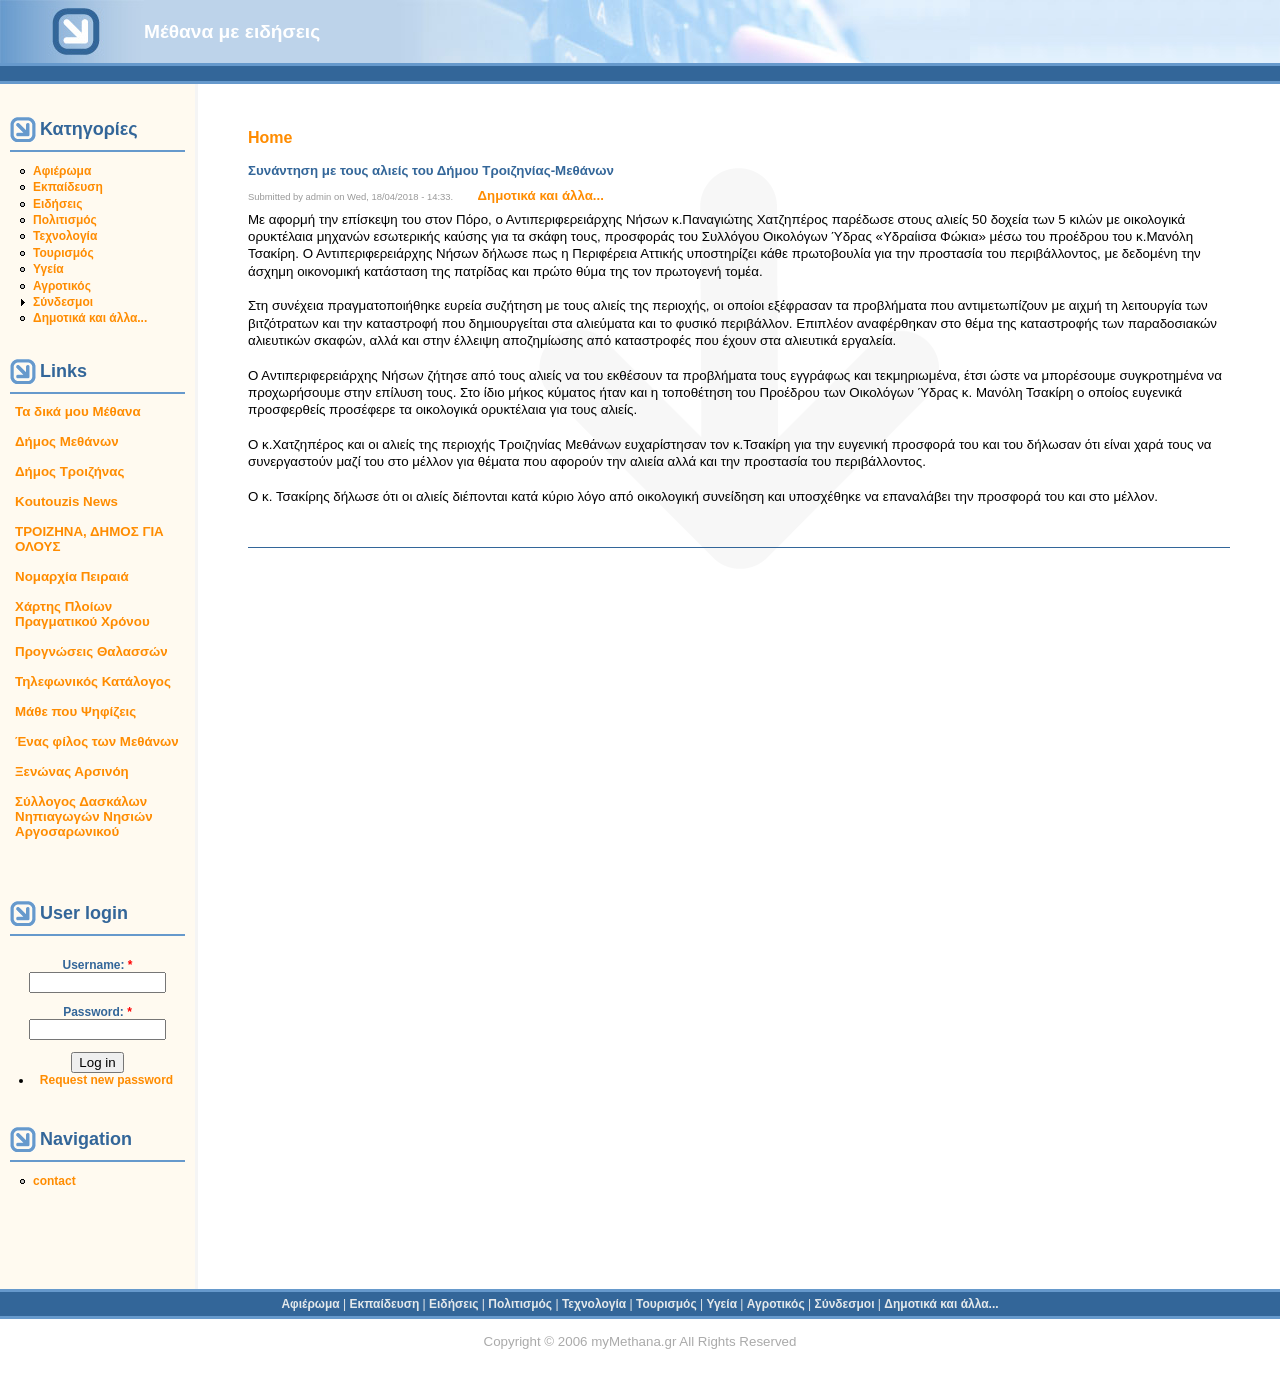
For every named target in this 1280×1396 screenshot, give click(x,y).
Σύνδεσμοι (63, 302)
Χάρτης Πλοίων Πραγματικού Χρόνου (82, 614)
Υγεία (48, 269)
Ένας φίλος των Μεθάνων (97, 741)
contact (54, 1181)
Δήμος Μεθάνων (67, 441)
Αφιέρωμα (62, 171)
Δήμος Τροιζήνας (69, 471)
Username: (97, 965)
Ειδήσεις (57, 204)
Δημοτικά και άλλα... (90, 318)
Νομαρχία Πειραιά (72, 576)
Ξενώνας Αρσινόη (72, 771)
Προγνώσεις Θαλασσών (91, 651)
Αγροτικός (62, 286)
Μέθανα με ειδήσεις (232, 31)
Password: (97, 1012)
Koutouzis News (66, 501)
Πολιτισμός (65, 220)
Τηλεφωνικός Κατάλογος (93, 681)
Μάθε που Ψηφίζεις (75, 711)
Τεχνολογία (65, 236)
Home (270, 137)
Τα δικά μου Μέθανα (78, 411)
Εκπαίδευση (68, 187)
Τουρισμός (63, 253)
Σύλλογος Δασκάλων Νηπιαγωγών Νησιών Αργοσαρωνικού (84, 816)
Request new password (106, 1080)
